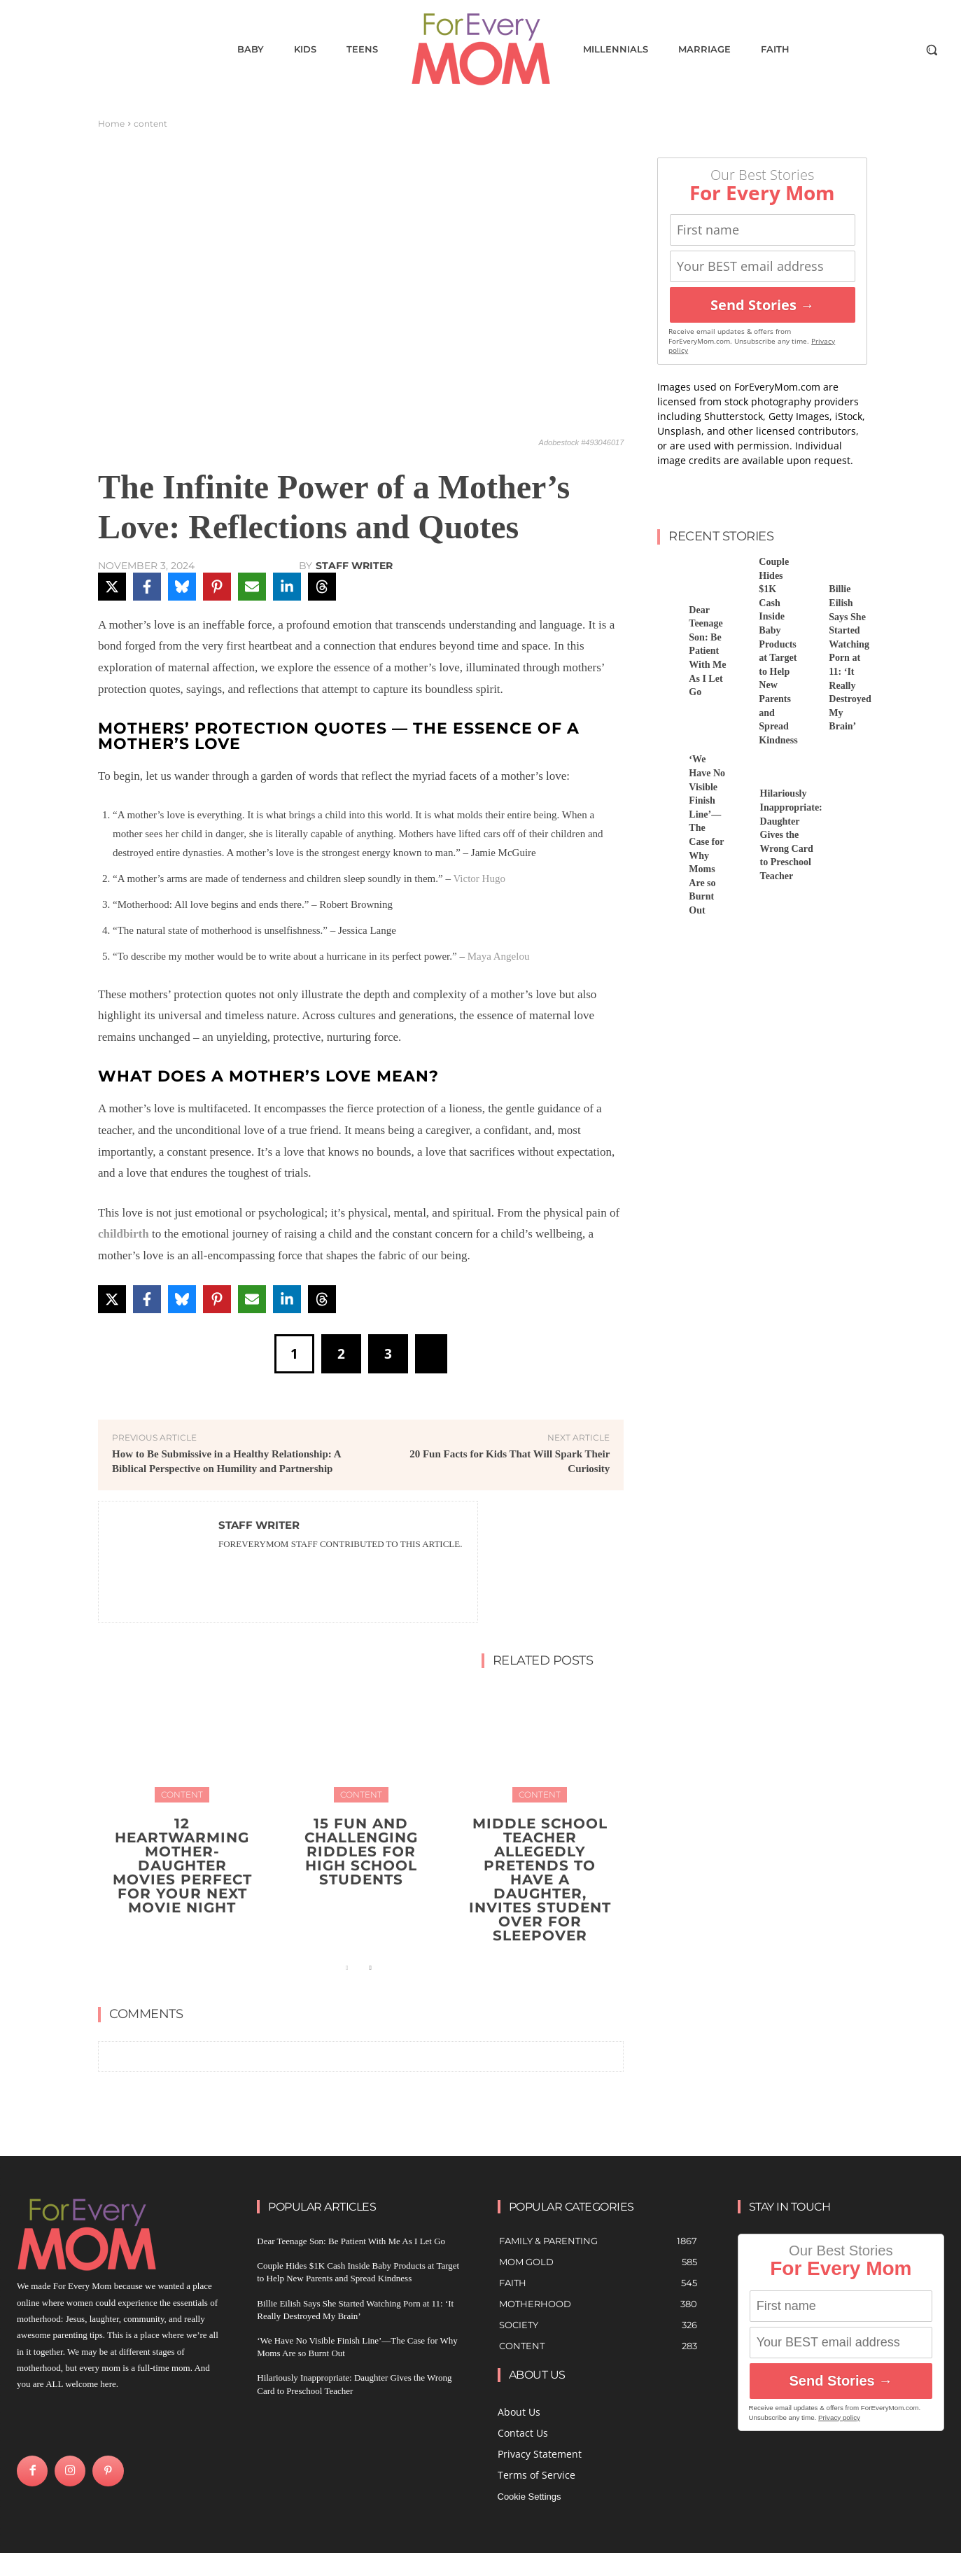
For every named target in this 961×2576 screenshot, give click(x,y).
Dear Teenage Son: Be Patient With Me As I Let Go (707, 651)
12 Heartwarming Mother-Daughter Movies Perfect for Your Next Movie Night (182, 1865)
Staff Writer (354, 565)
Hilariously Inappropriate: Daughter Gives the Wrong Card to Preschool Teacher (791, 834)
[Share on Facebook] (147, 587)
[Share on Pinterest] (217, 587)
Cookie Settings (529, 2496)
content (150, 123)
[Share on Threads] (322, 587)
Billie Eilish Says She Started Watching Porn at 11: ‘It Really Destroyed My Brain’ (850, 658)
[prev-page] (347, 1968)
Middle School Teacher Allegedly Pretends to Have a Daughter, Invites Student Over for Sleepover (540, 1879)
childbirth (123, 1233)
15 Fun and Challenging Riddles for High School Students (361, 1851)
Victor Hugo (479, 878)
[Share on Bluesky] (182, 587)
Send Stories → (762, 304)
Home (111, 123)
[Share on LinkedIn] (287, 587)
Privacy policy (839, 2417)
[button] (931, 49)
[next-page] (370, 1968)
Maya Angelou (499, 956)
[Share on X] (112, 587)
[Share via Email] (252, 587)
